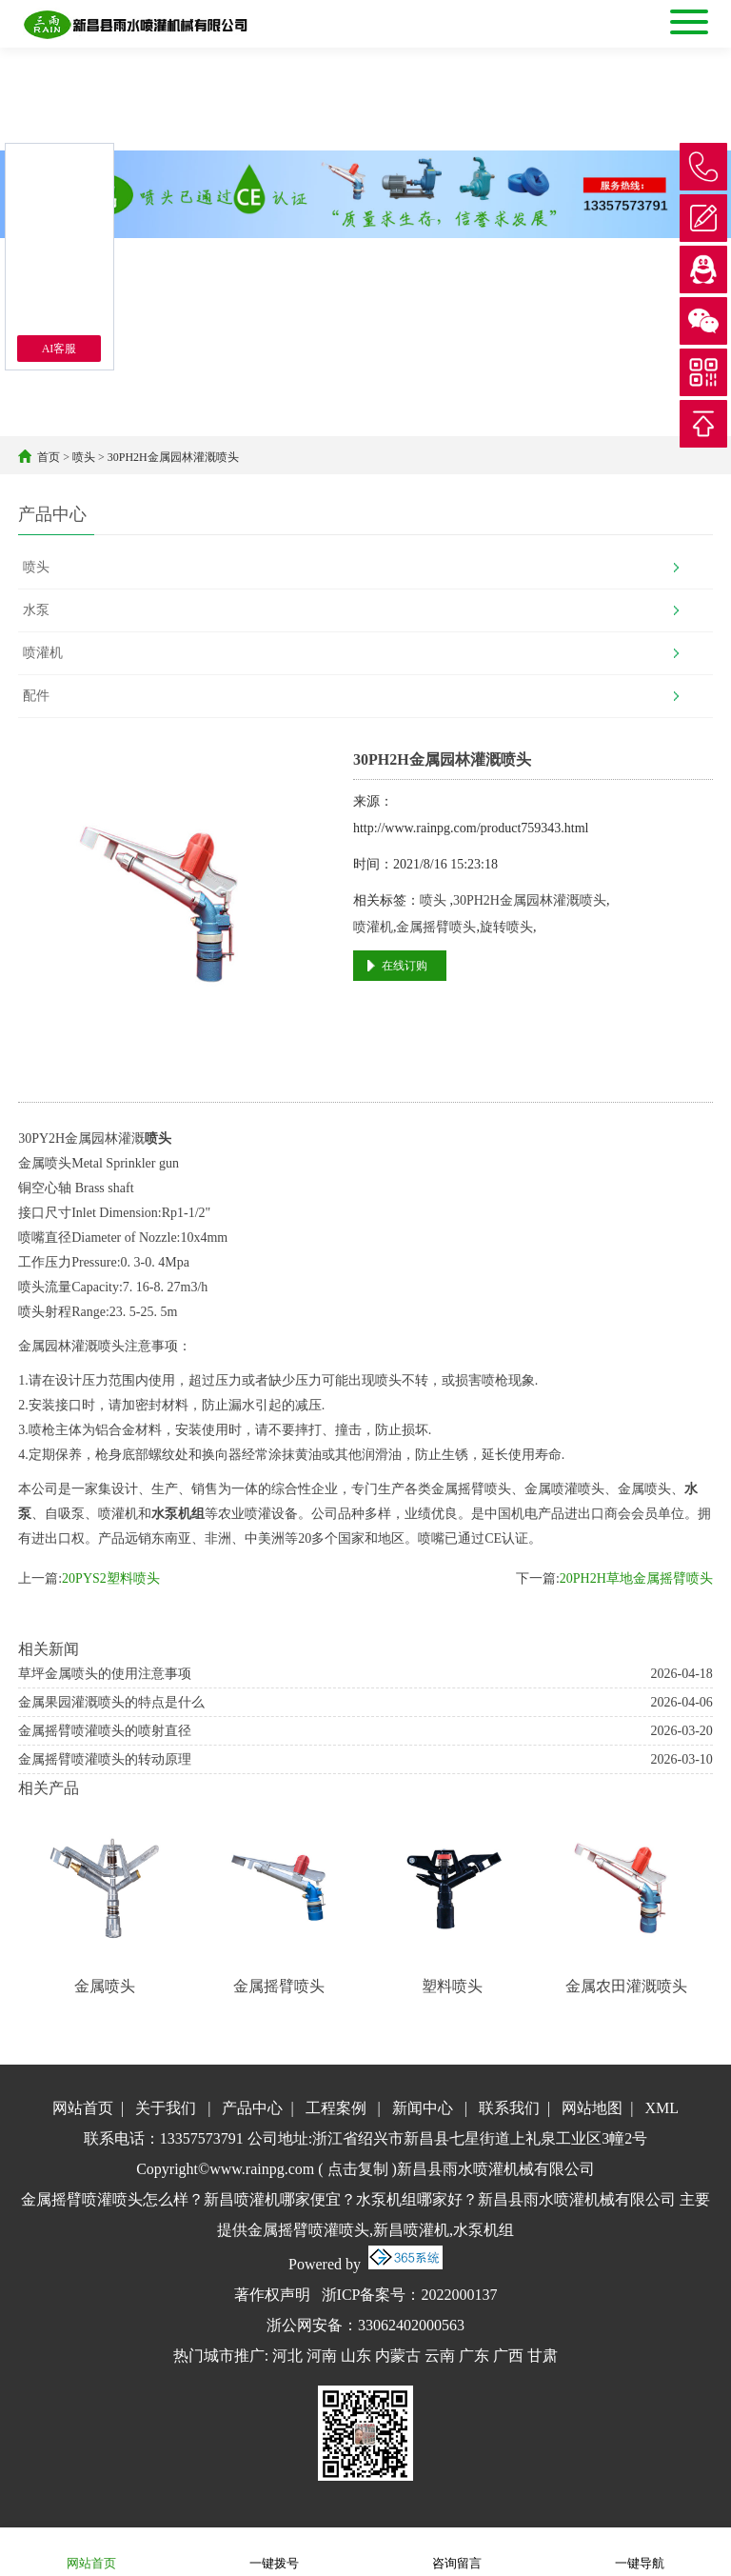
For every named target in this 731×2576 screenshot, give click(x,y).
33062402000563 (411, 2325)
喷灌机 (43, 653)
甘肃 (542, 2355)
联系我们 (509, 2108)
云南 (440, 2355)
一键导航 (639, 2550)
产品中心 (252, 2108)
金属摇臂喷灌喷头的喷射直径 (104, 1731)
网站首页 (82, 2108)
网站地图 (592, 2108)
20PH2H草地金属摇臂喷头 (636, 1578)
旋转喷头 (506, 927)
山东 (356, 2355)
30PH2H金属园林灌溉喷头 (173, 457)
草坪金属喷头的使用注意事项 (104, 1674)
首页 (48, 457)
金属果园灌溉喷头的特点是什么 (111, 1702)
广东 (474, 2355)
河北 (287, 2355)
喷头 (83, 457)
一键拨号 (274, 2550)
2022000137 (459, 2294)
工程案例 (336, 2108)
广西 (508, 2355)
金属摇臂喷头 (436, 927)
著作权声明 (272, 2294)
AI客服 (59, 348)
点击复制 (357, 2169)
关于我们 (165, 2108)
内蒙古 (398, 2355)
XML (661, 2108)
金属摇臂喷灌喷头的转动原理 (104, 1759)
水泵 (36, 610)
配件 (36, 696)
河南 (321, 2355)
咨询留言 (457, 2550)
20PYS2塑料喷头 (111, 1578)
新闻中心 (422, 2108)
